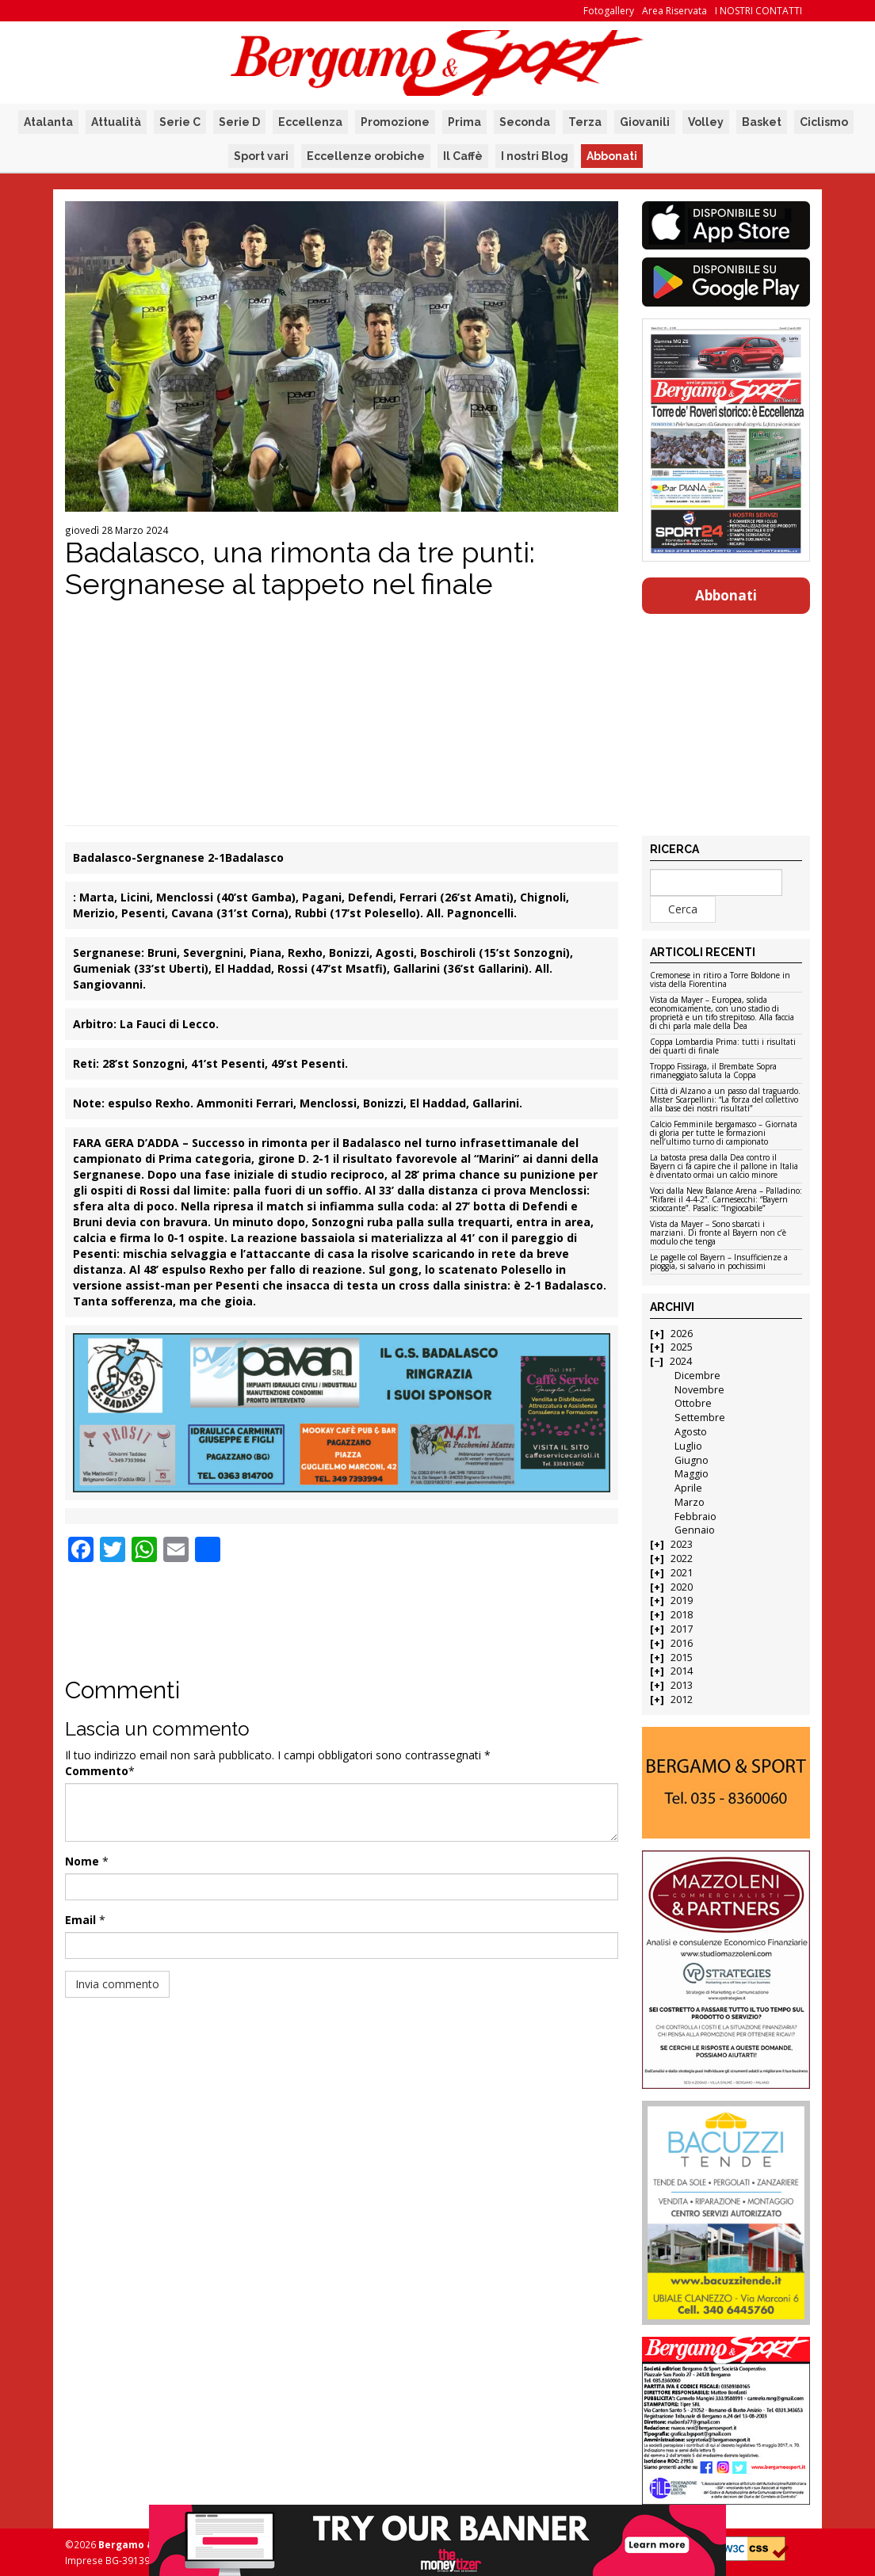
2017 (682, 1629)
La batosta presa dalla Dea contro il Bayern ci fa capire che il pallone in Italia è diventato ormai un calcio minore (724, 1166)
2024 (681, 1361)
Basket (761, 122)
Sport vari (261, 156)
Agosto (690, 1432)
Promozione (395, 122)
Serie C (180, 122)
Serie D (239, 122)
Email (80, 1919)
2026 (682, 1333)
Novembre (699, 1390)
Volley (706, 122)
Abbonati (612, 156)
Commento (96, 1770)
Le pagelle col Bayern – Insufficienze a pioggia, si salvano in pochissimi (719, 1262)
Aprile (688, 1488)
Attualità (116, 122)
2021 (682, 1573)
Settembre (699, 1417)
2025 (682, 1347)
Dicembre (697, 1375)
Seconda (524, 122)
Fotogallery (608, 10)
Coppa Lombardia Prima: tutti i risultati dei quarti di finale (723, 1047)
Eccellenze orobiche (366, 156)
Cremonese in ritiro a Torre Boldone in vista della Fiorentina (720, 980)
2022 (682, 1558)
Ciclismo (824, 122)
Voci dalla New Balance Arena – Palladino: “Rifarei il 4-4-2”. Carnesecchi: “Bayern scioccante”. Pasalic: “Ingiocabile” (726, 1200)
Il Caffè (463, 156)
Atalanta (48, 122)
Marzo (689, 1502)
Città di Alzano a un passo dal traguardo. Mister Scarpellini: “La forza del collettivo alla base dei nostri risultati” (725, 1100)
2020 (682, 1587)
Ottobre (693, 1403)
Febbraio (695, 1516)
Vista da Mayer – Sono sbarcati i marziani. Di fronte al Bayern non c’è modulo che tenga (718, 1233)
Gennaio (694, 1530)
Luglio (688, 1446)
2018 (682, 1614)
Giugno (691, 1460)
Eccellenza (310, 122)
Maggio (691, 1473)
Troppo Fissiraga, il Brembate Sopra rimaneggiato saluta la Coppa (713, 1071)
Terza (585, 122)
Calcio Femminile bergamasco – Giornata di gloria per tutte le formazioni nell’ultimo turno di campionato (723, 1133)
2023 (682, 1544)
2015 (682, 1657)
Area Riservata (674, 10)
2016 (682, 1643)
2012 (682, 1699)
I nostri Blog (534, 156)
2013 (682, 1685)
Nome (82, 1861)
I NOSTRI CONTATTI (758, 10)
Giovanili (645, 122)
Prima (464, 122)
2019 (682, 1600)
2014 (682, 1671)
